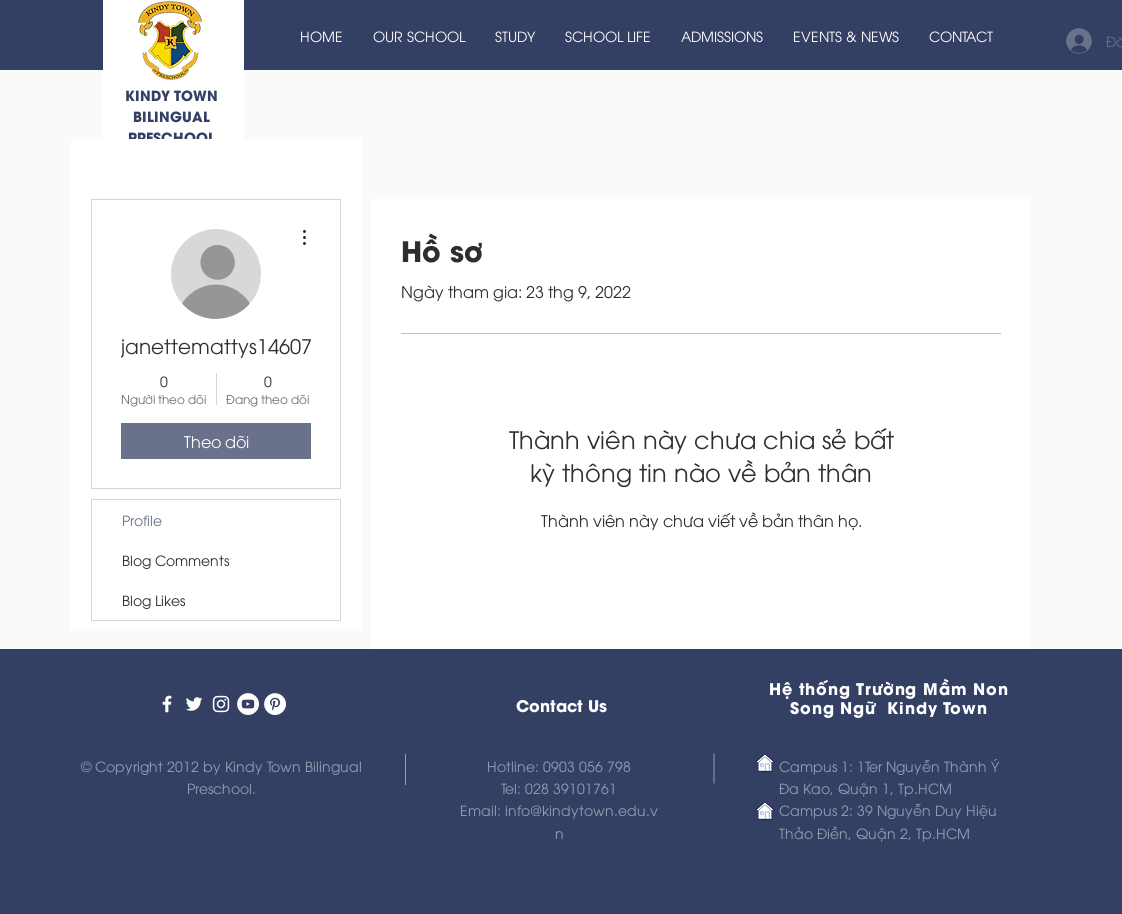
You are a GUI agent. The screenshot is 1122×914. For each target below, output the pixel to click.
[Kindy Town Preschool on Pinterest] (275, 704)
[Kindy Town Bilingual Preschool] (167, 704)
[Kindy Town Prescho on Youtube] (248, 704)
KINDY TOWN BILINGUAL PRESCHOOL (171, 115)
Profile (142, 519)
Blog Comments (175, 559)
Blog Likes (153, 599)
